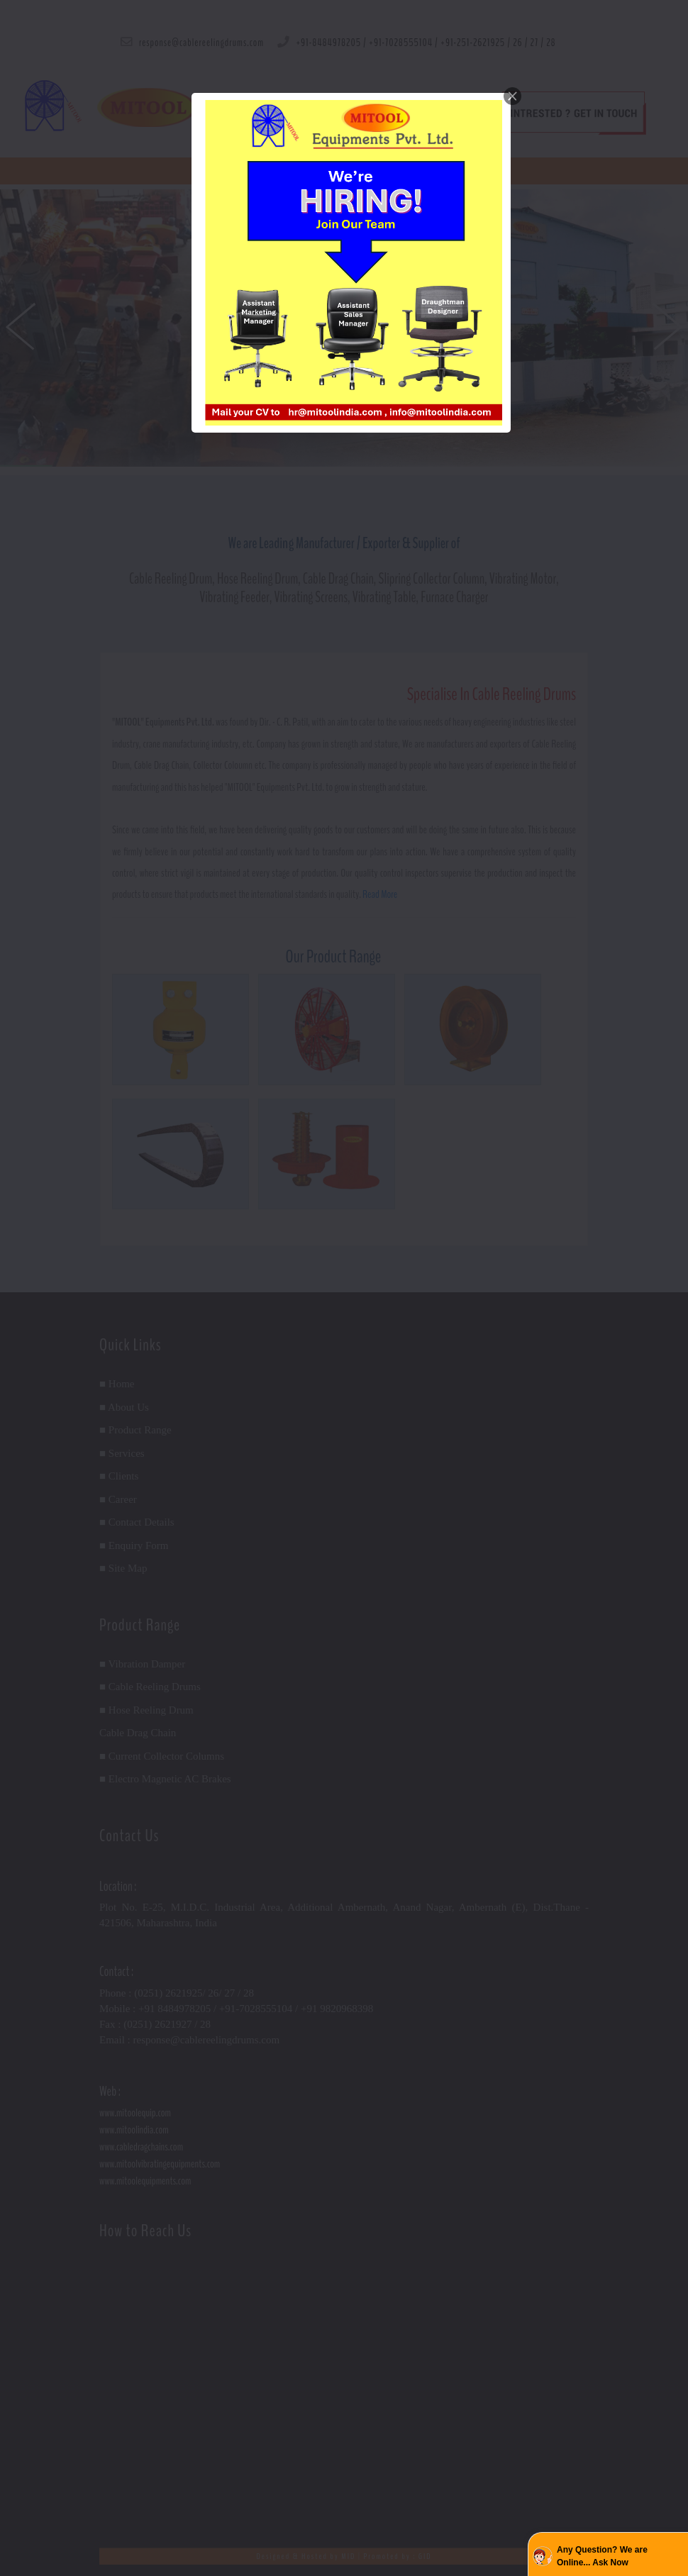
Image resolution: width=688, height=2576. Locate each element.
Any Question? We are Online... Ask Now (602, 2556)
